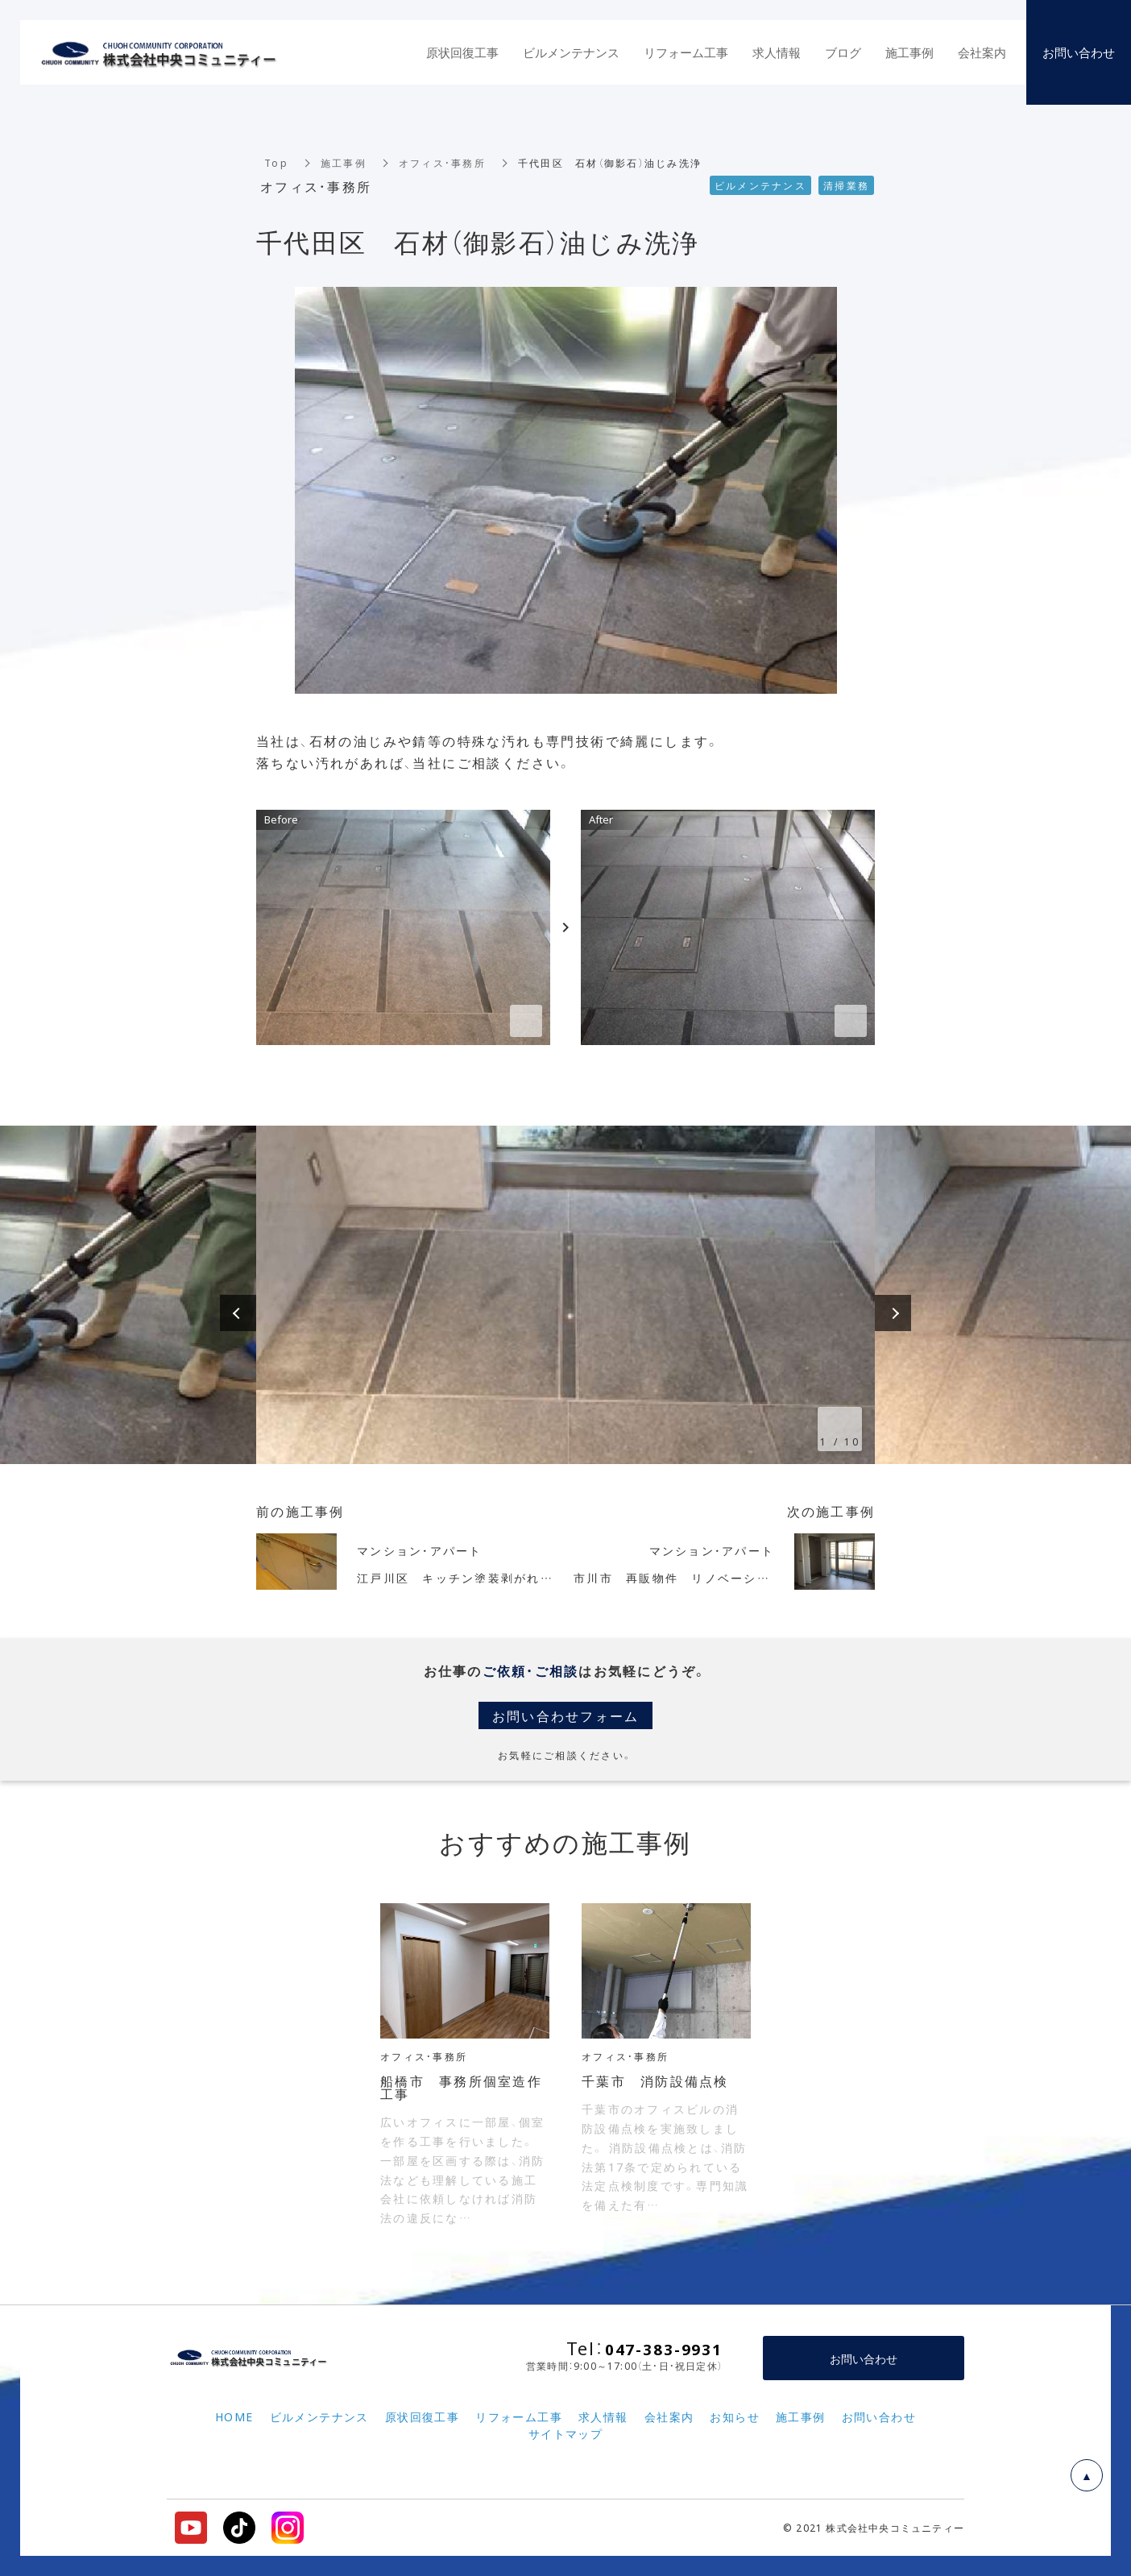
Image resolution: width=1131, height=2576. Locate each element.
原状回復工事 (462, 52)
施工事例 (344, 163)
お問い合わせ (863, 2358)
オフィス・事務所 (442, 163)
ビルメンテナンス (571, 52)
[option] (565, 1295)
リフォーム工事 (686, 52)
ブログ (843, 52)
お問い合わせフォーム (566, 1715)
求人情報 (776, 52)
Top (276, 163)
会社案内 (982, 52)
